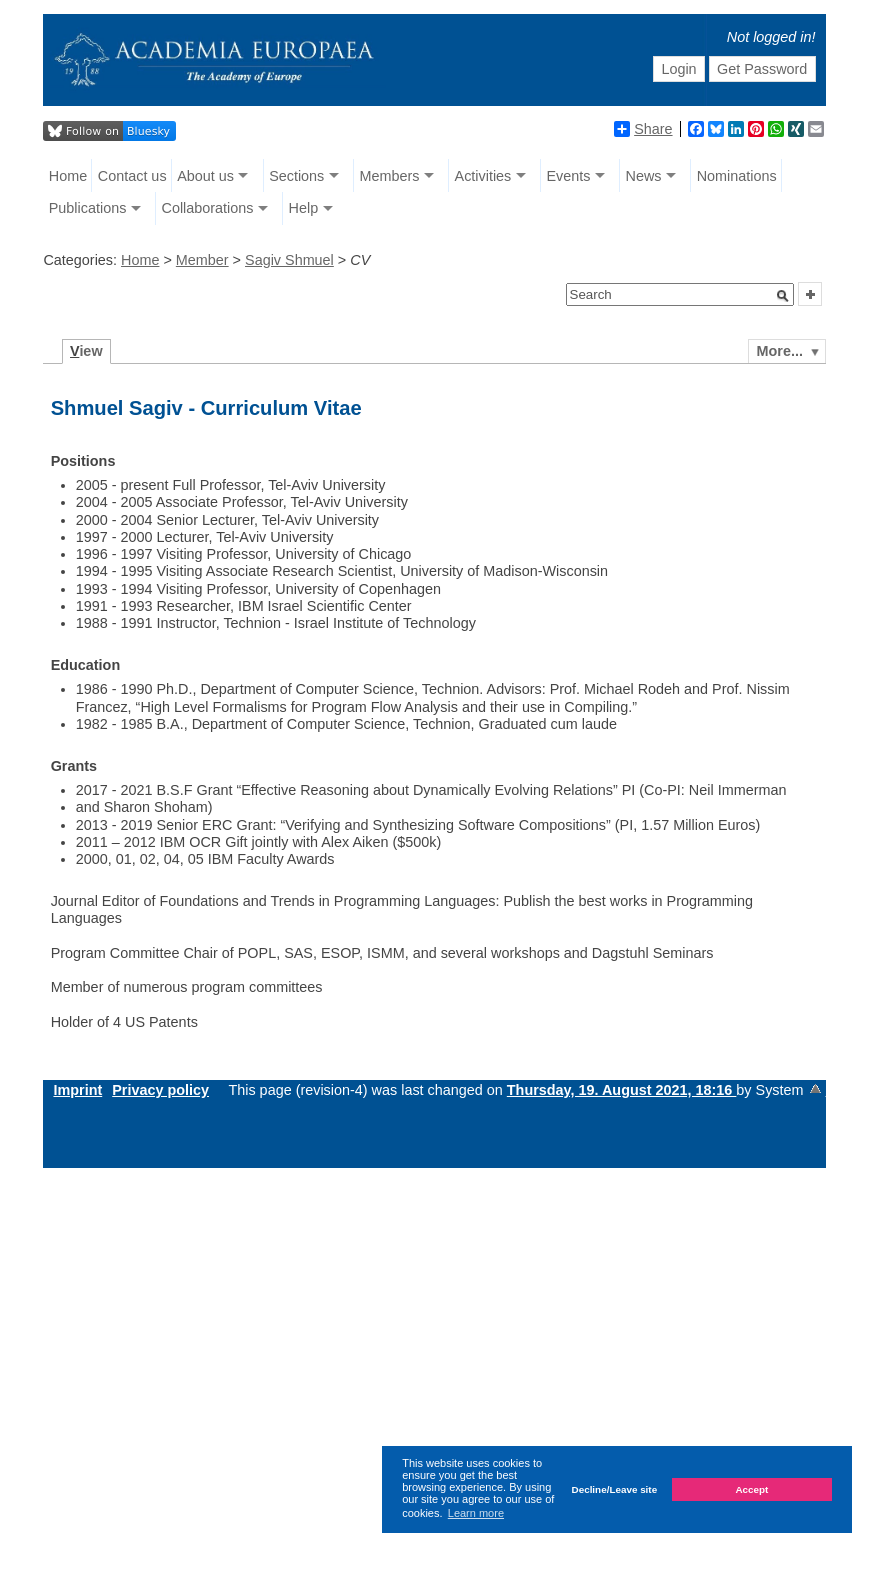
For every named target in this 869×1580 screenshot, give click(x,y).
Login (678, 69)
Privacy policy (160, 1090)
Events (568, 176)
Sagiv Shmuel (289, 260)
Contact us (132, 176)
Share (643, 129)
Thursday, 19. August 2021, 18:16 (622, 1090)
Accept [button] (751, 1489)
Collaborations (207, 208)
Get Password (762, 69)
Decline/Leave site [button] (615, 1489)
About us (205, 176)
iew (86, 351)
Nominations (737, 176)
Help (304, 208)
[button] (783, 296)
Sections (296, 176)
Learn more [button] (476, 1513)
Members (389, 176)
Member (202, 260)
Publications (88, 208)
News (644, 176)
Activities (483, 176)
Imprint (77, 1090)
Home (68, 176)
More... (780, 351)
